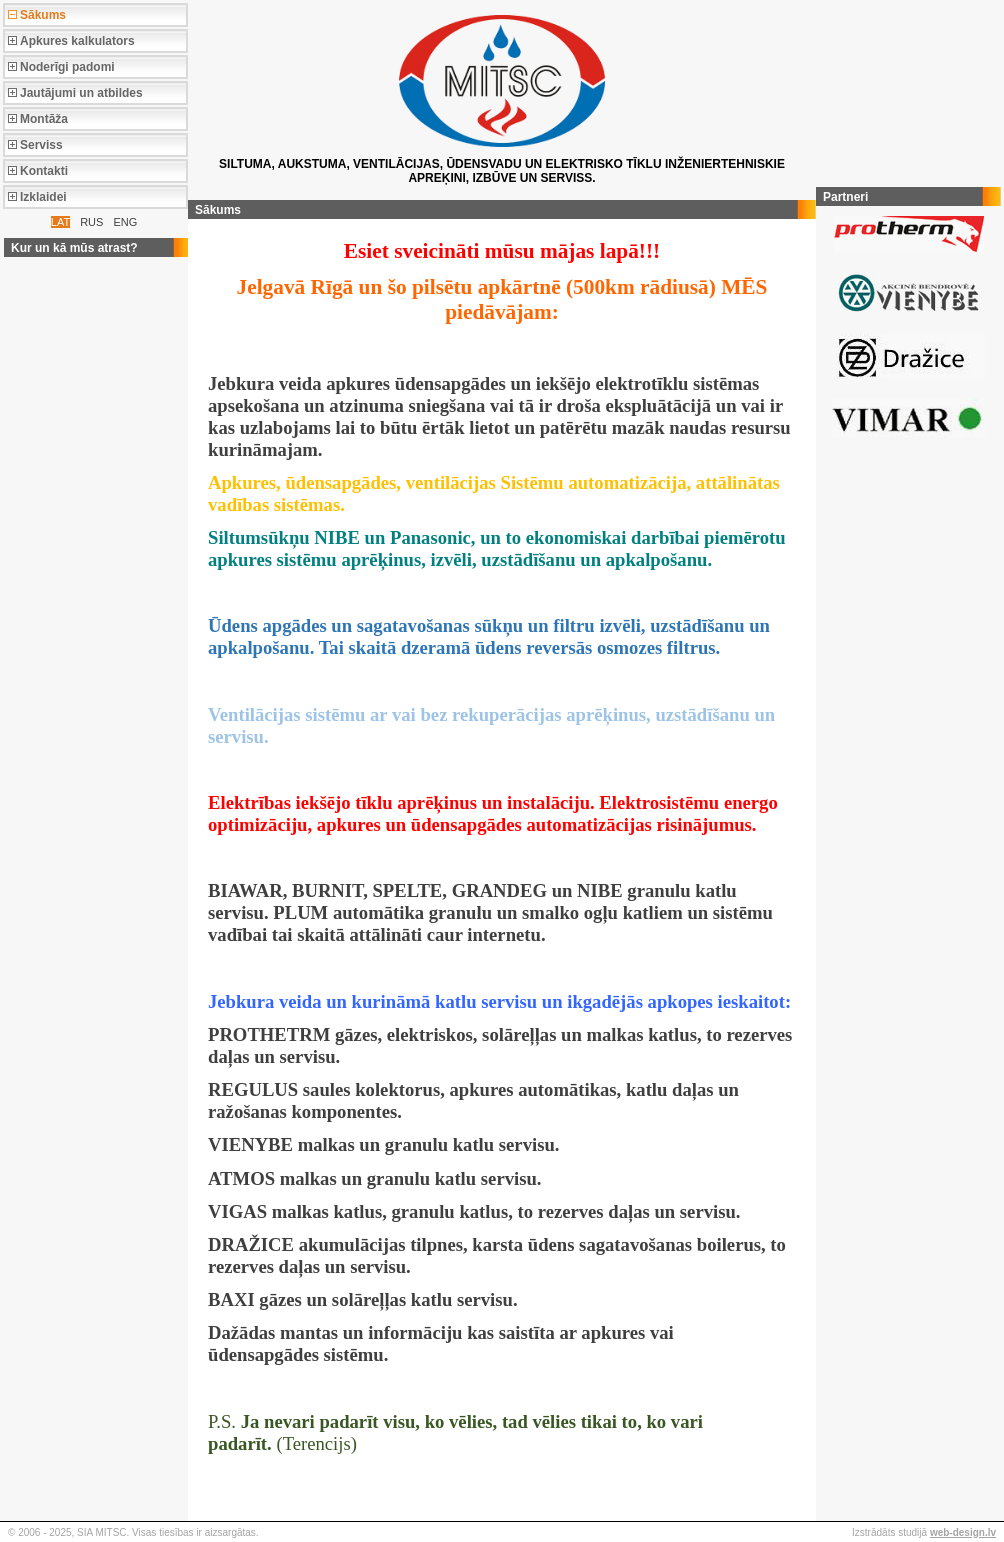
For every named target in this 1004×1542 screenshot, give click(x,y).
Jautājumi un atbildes (81, 93)
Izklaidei (43, 197)
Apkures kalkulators (77, 41)
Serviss (41, 145)
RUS (91, 222)
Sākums (43, 15)
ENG (125, 222)
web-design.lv (963, 1532)
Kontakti (44, 171)
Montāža (44, 119)
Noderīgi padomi (67, 67)
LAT (60, 222)
